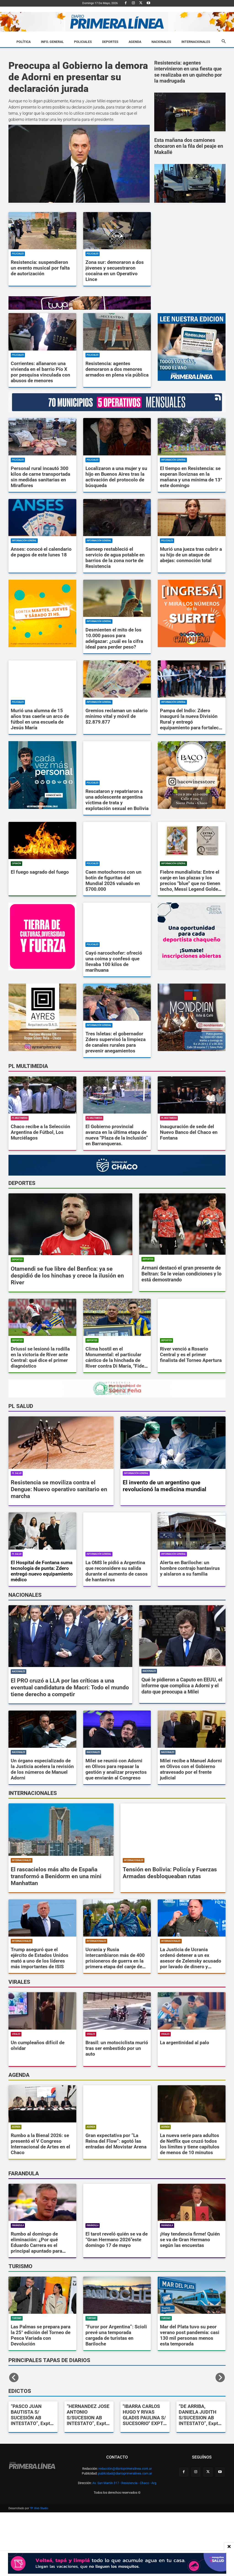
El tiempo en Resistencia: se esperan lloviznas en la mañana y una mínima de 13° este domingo (191, 477)
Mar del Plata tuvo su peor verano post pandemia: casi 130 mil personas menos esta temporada (189, 2335)
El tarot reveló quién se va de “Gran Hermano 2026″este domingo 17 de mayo (116, 2239)
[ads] (79, 303)
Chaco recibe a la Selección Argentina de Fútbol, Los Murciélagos (40, 1132)
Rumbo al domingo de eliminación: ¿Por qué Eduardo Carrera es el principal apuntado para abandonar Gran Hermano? (40, 2245)
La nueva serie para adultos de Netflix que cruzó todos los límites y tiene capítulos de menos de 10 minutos (189, 2144)
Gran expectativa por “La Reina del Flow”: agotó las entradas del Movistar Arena (115, 2141)
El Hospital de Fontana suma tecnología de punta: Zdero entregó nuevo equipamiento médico (42, 1571)
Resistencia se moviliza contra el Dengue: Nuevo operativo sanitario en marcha (59, 1489)
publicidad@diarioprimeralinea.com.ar (125, 2473)
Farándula (18, 2225)
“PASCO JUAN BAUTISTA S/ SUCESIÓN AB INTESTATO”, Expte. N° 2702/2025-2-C (32, 2418)
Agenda (135, 42)
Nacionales (161, 42)
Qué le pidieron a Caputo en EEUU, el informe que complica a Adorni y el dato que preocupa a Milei (181, 1686)
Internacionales (195, 42)
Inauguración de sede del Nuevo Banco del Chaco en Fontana (189, 1132)
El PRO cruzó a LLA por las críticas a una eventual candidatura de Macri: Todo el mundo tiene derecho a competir (70, 1687)
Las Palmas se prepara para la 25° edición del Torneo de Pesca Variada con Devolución (40, 2335)
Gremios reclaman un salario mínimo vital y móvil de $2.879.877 (116, 716)
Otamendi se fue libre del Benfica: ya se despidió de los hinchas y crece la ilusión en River (67, 1275)
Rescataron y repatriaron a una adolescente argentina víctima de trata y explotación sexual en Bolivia (117, 800)
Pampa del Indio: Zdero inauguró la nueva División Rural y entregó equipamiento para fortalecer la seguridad (191, 722)
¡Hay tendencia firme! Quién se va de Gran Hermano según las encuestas (190, 2239)
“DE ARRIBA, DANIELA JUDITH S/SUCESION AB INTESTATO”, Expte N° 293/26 (200, 2418)
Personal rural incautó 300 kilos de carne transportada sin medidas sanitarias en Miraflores (40, 477)
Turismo (16, 2318)
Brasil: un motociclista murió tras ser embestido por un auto (116, 2048)
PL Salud (16, 1473)
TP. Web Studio (39, 2508)
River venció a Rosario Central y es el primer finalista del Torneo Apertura (191, 1354)
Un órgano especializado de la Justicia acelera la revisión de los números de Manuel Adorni (42, 1769)
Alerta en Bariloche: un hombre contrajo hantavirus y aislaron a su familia (190, 1568)
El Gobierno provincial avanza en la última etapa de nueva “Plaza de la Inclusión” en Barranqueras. (116, 1135)
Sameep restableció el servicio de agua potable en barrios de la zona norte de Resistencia (115, 557)
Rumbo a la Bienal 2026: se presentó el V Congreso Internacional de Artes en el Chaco (40, 2144)
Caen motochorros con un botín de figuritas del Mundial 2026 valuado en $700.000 (113, 880)
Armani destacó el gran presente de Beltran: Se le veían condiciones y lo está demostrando (181, 1274)
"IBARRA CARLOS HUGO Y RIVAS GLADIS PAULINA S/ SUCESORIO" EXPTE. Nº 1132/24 (145, 2418)
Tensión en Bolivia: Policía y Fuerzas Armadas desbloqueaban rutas (170, 1873)
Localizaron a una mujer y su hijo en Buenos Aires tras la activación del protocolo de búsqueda (116, 477)
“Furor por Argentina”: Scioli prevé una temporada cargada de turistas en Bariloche (116, 2335)
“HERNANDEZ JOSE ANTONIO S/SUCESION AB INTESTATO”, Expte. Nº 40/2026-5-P (88, 2418)
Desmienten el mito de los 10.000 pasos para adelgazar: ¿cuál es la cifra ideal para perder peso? (114, 638)
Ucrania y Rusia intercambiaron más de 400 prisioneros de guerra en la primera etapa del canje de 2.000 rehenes (115, 1961)
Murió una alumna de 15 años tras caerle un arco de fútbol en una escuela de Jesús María (40, 719)
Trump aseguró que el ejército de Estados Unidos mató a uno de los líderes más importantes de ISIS (39, 1958)
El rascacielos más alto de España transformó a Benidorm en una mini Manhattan (56, 1876)
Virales (16, 2034)
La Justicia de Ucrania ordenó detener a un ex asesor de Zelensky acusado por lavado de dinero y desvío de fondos (190, 1961)
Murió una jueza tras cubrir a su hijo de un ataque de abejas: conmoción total (191, 554)
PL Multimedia (19, 1118)
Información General (173, 460)
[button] (223, 42)
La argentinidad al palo (184, 2042)
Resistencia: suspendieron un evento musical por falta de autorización (40, 268)
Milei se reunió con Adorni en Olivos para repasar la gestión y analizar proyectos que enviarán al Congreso (116, 1769)
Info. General (52, 42)
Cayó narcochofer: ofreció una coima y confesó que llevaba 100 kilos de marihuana (113, 961)
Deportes (110, 42)
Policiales (83, 42)
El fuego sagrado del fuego (40, 872)
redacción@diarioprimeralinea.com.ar (125, 2468)
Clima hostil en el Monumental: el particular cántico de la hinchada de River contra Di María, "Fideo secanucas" (116, 1360)
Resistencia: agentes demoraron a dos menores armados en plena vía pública (117, 369)
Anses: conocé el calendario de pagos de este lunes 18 (41, 552)
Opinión (16, 863)
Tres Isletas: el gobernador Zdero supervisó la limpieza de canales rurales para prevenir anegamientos (115, 1042)
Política (23, 42)
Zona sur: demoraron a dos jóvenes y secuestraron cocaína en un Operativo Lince (114, 271)
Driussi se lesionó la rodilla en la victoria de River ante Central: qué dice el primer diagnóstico (40, 1357)
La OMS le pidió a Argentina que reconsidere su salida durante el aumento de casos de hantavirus (116, 1571)
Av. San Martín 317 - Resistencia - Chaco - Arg (124, 2483)
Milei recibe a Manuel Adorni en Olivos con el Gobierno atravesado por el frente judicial (191, 1769)
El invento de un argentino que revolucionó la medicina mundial (164, 1486)
